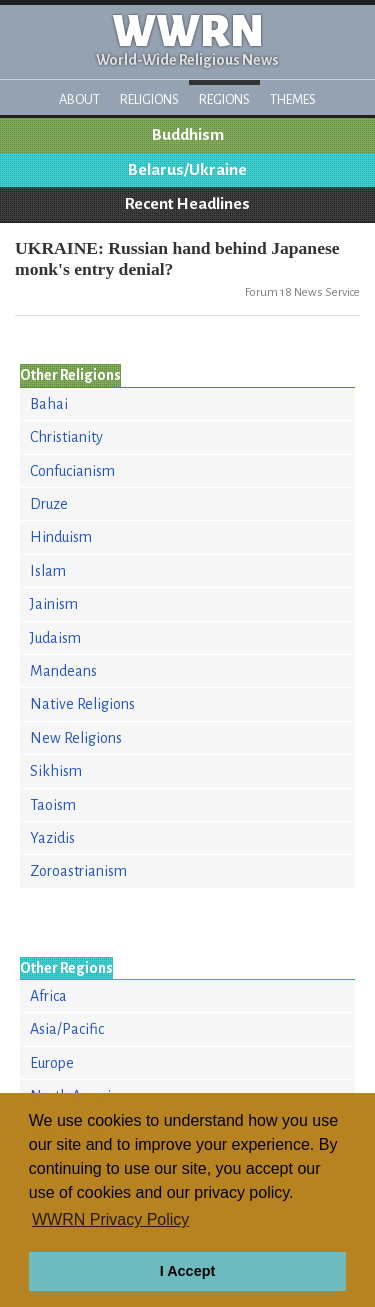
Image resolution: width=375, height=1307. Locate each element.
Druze (49, 504)
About (79, 99)
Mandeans (63, 671)
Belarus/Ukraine (187, 170)
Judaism (55, 638)
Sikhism (56, 771)
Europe (52, 1063)
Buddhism (188, 135)
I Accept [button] (187, 1271)
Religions (149, 99)
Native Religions (82, 704)
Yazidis (52, 838)
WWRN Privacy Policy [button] (110, 1219)
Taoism (53, 805)
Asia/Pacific (67, 1029)
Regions (224, 99)
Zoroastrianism (78, 871)
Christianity (66, 437)
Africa (48, 996)
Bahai (49, 404)
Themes (293, 99)
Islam (48, 571)
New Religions (76, 738)
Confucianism (72, 471)
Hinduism (61, 537)
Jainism (54, 604)
